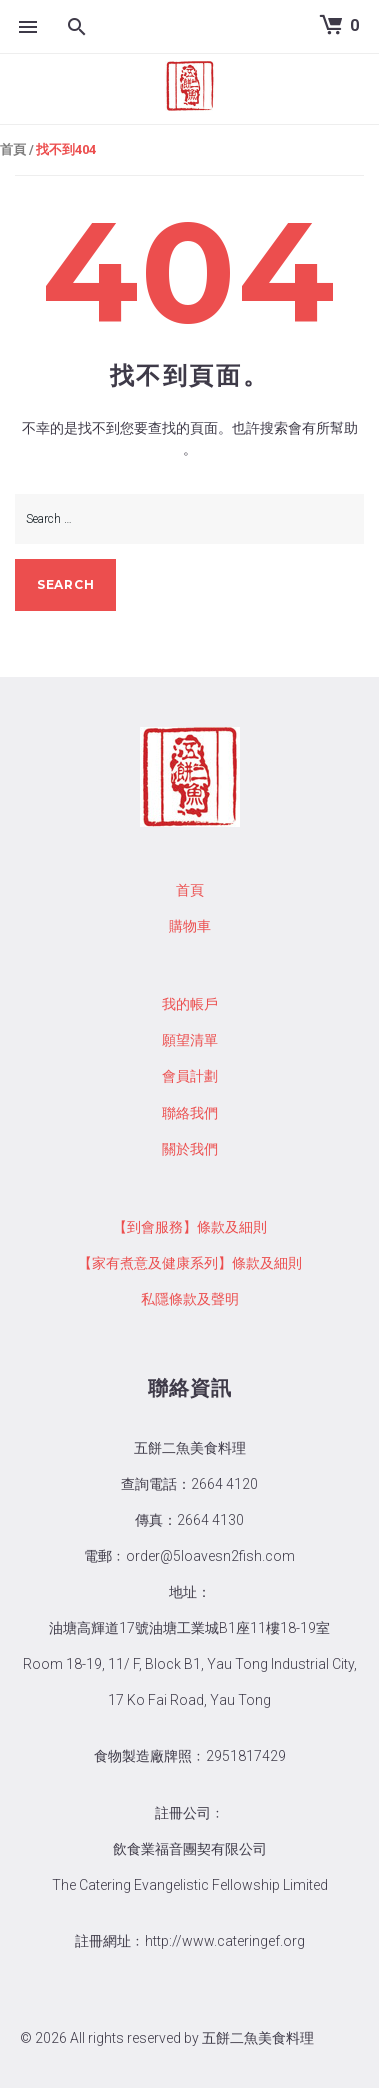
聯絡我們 (190, 1113)
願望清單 (190, 1040)
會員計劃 (190, 1076)
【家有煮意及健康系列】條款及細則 (190, 1263)
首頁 (13, 149)
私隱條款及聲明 (190, 1299)
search (65, 584)
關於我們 (190, 1149)
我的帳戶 (190, 1004)
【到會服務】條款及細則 (190, 1227)
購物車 (190, 926)
